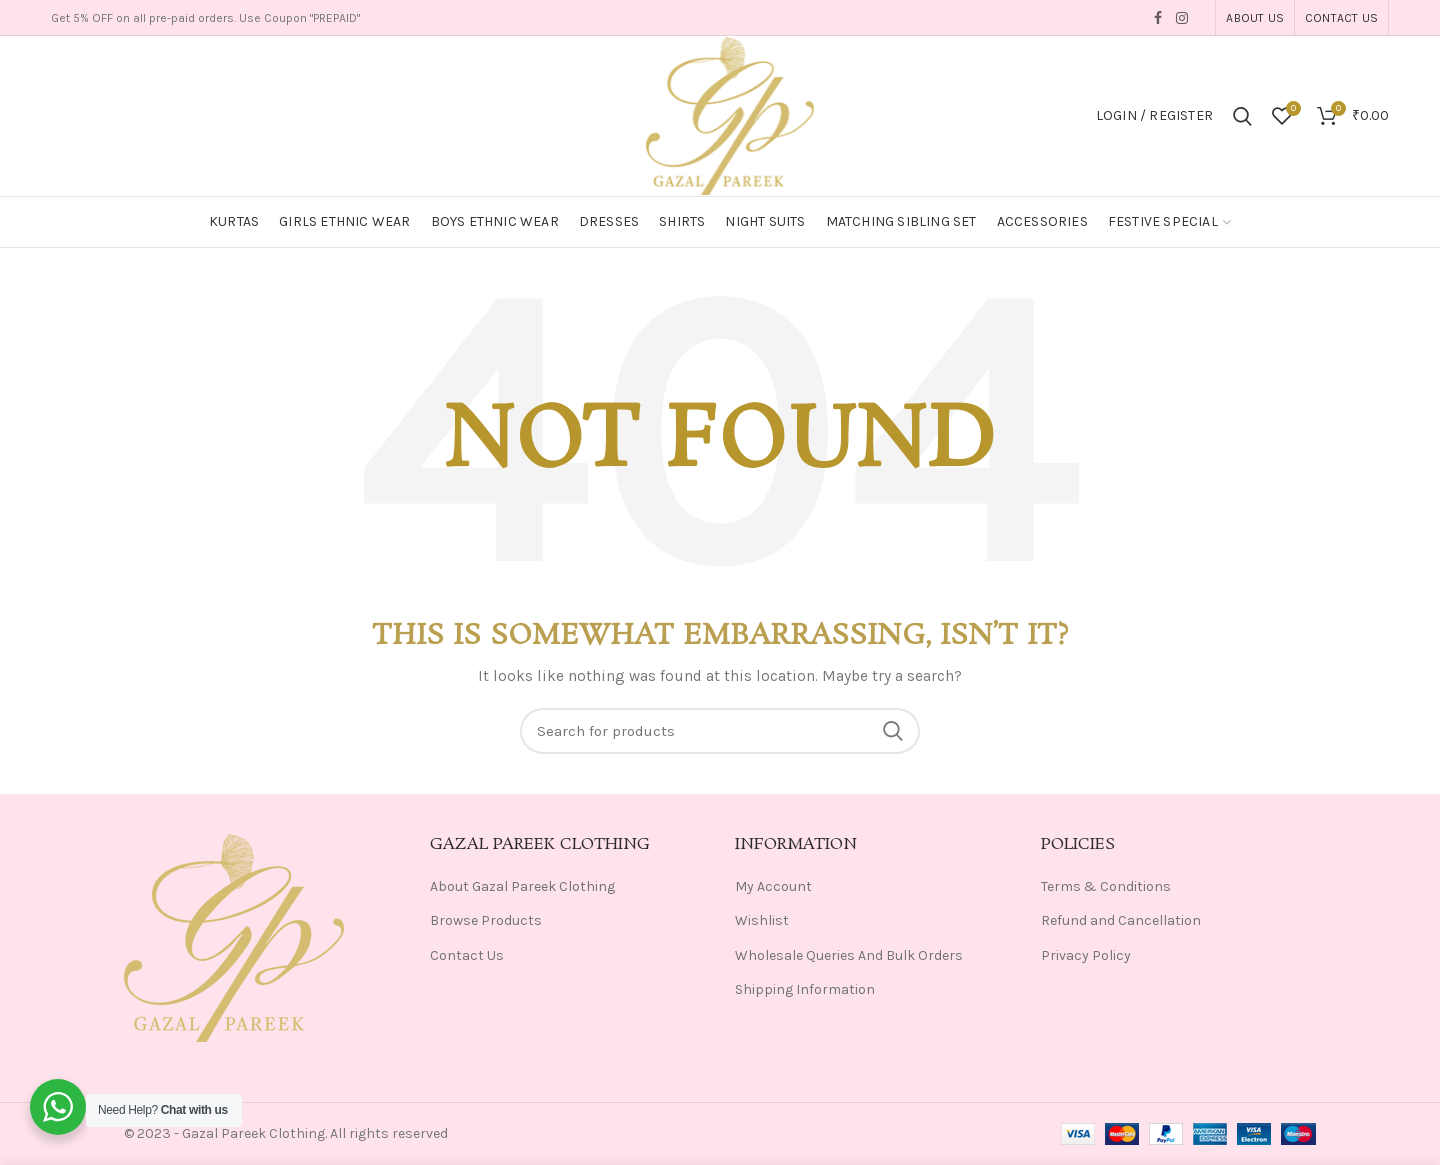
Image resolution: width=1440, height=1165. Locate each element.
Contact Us (467, 955)
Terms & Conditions (1106, 886)
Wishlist (762, 920)
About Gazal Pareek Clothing (522, 886)
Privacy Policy (1086, 955)
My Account (773, 886)
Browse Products (486, 920)
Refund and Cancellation (1121, 920)
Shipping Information (805, 989)
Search (893, 731)
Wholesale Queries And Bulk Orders (849, 955)
